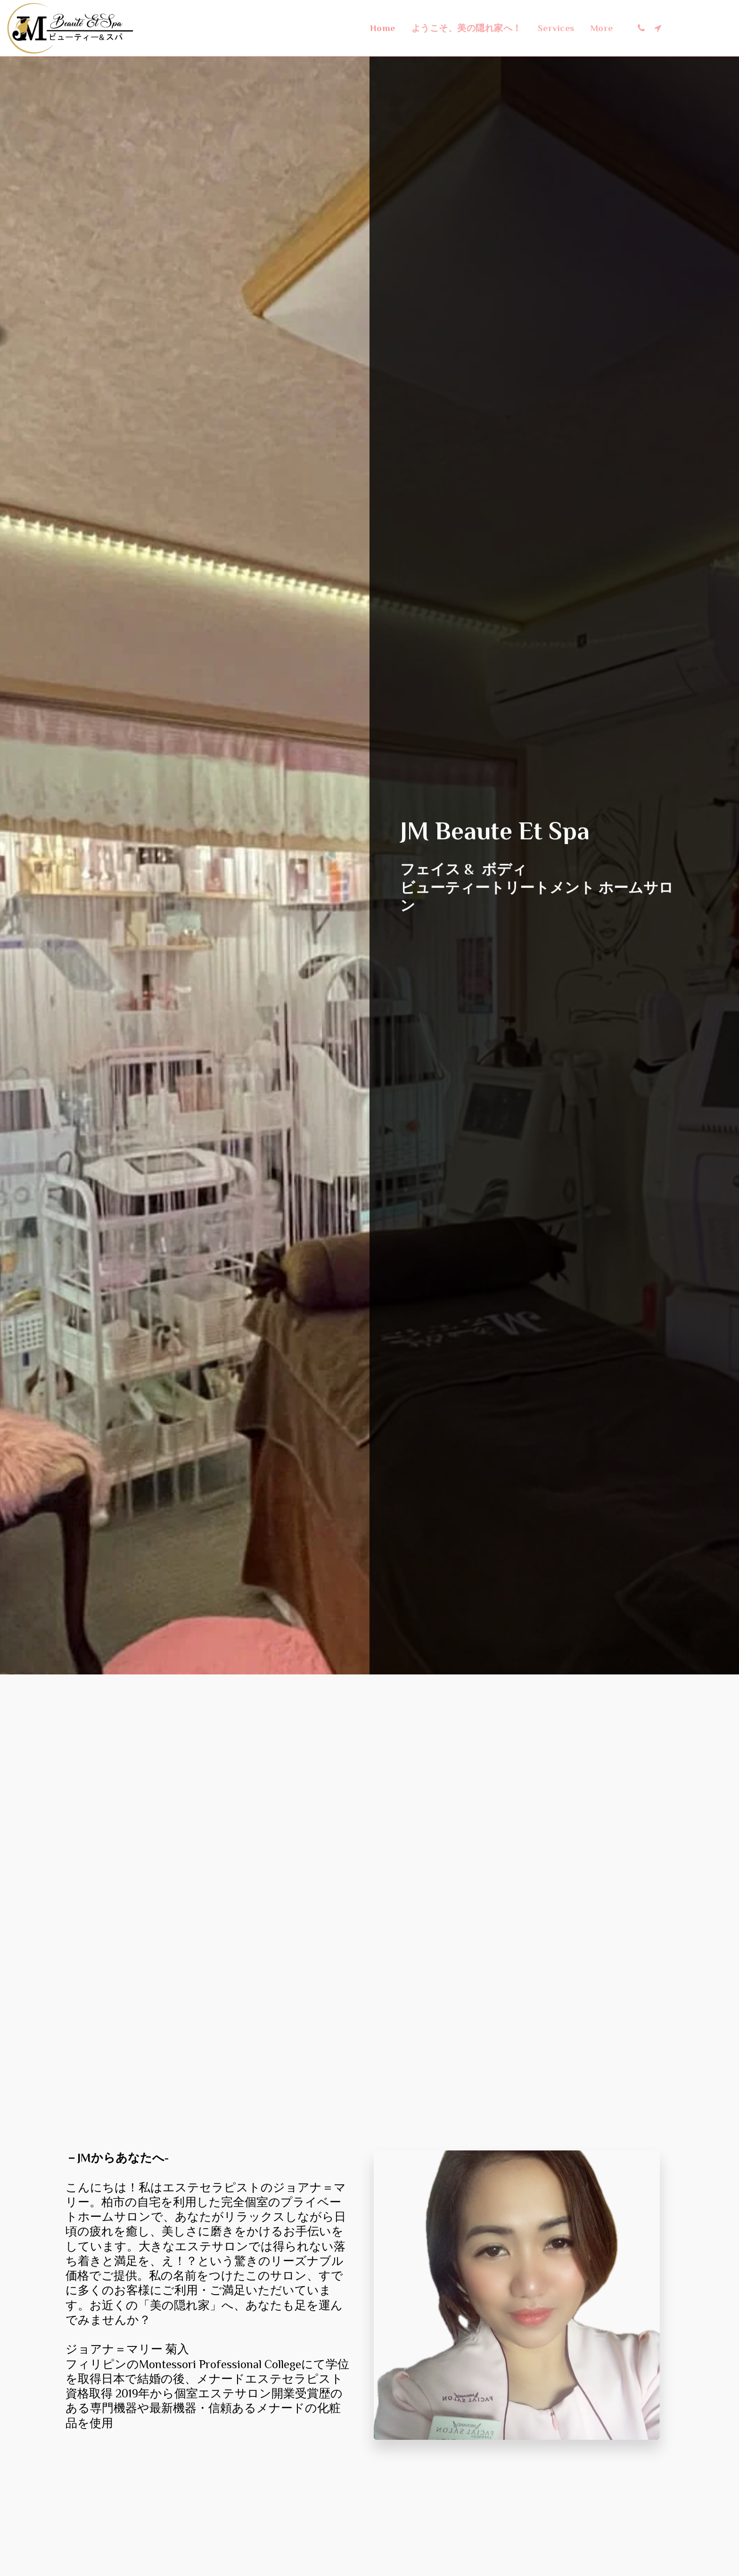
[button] (641, 28)
